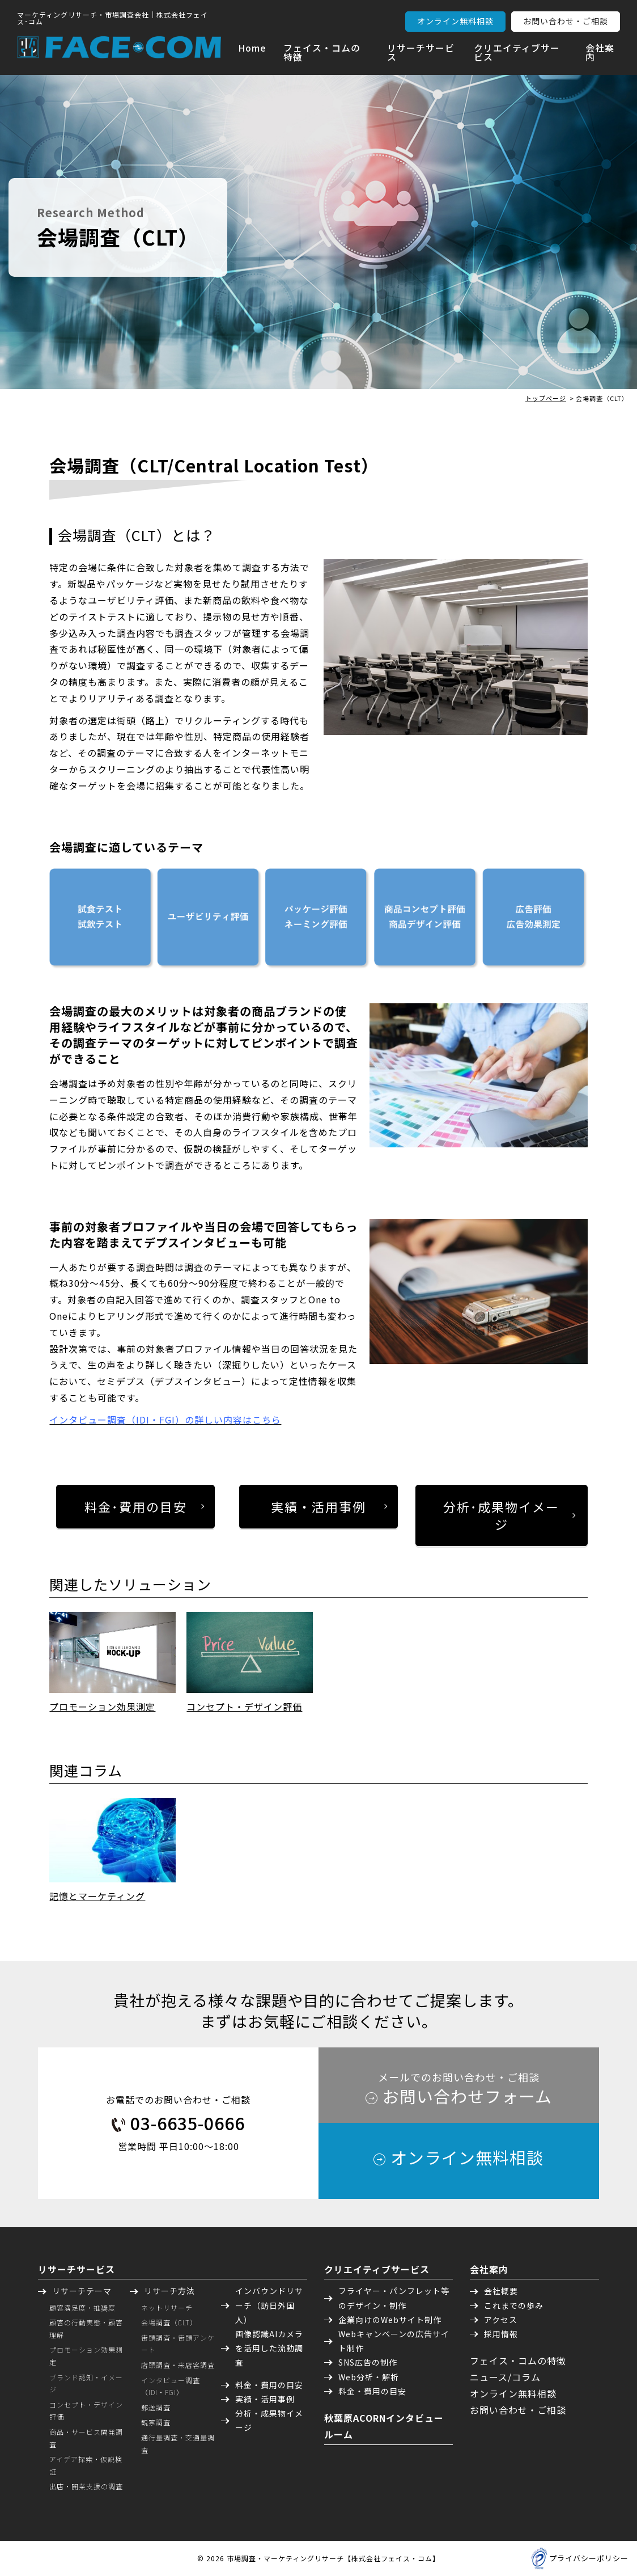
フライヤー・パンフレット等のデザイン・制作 (393, 2298)
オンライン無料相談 (455, 21)
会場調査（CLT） (169, 2322)
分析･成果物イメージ (501, 1515)
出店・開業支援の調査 (86, 2486)
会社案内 (599, 52)
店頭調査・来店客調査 (178, 2365)
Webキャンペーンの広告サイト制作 (393, 2341)
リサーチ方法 (169, 2290)
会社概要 (501, 2290)
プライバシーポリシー (588, 2558)
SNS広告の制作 (367, 2362)
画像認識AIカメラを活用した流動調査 (269, 2348)
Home (252, 47)
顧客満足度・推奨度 (82, 2307)
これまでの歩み (513, 2305)
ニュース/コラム (505, 2377)
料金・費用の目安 (269, 2385)
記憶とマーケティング (97, 1896)
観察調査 (156, 2422)
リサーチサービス (421, 52)
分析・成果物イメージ (269, 2420)
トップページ (545, 398)
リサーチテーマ (82, 2290)
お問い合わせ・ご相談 (565, 21)
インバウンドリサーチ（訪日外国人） (269, 2305)
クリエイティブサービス (517, 52)
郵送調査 (156, 2407)
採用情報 (501, 2333)
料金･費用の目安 (135, 1506)
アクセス (500, 2319)
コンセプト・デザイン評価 (244, 1706)
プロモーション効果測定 (102, 1706)
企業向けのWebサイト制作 (389, 2319)
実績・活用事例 (318, 1506)
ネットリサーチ (167, 2307)
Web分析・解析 (368, 2377)
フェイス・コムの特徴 (321, 52)
